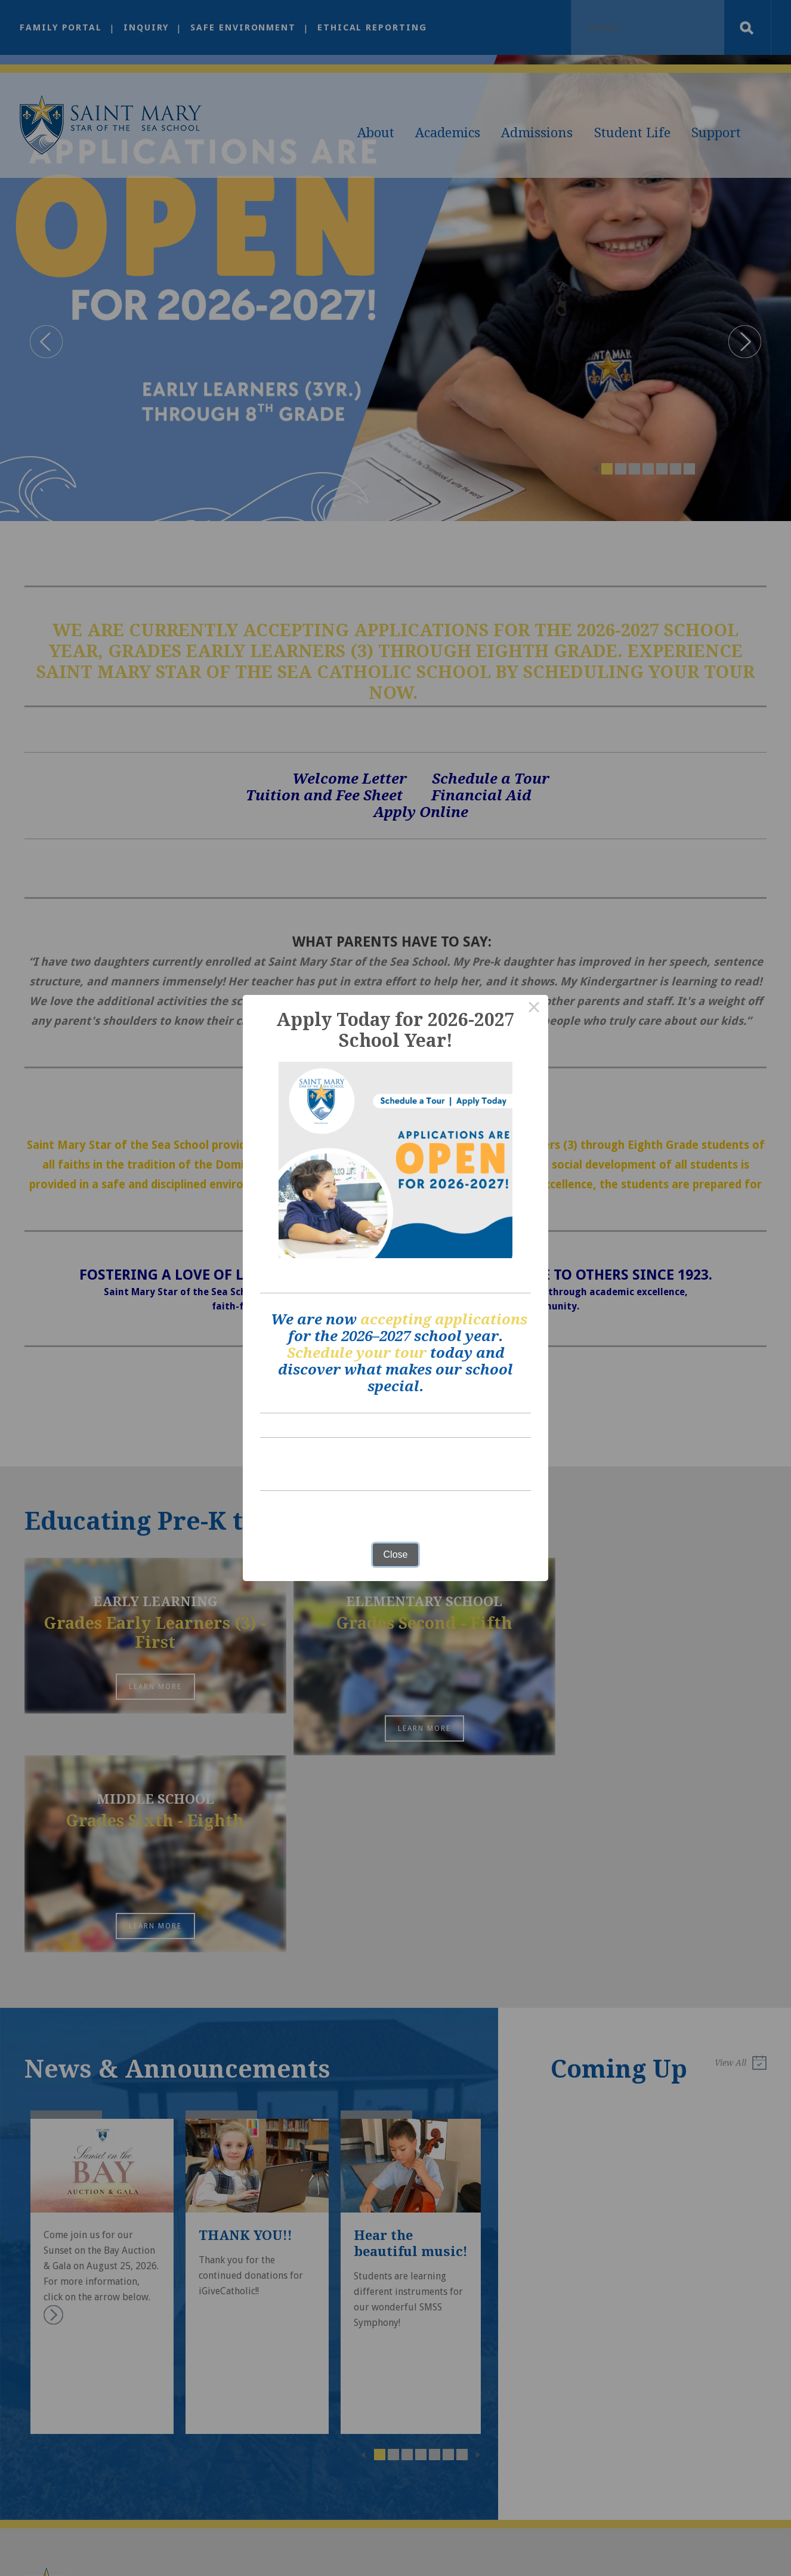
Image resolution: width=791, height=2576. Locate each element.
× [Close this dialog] (534, 1009)
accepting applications (443, 1319)
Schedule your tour (357, 1353)
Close (396, 1554)
